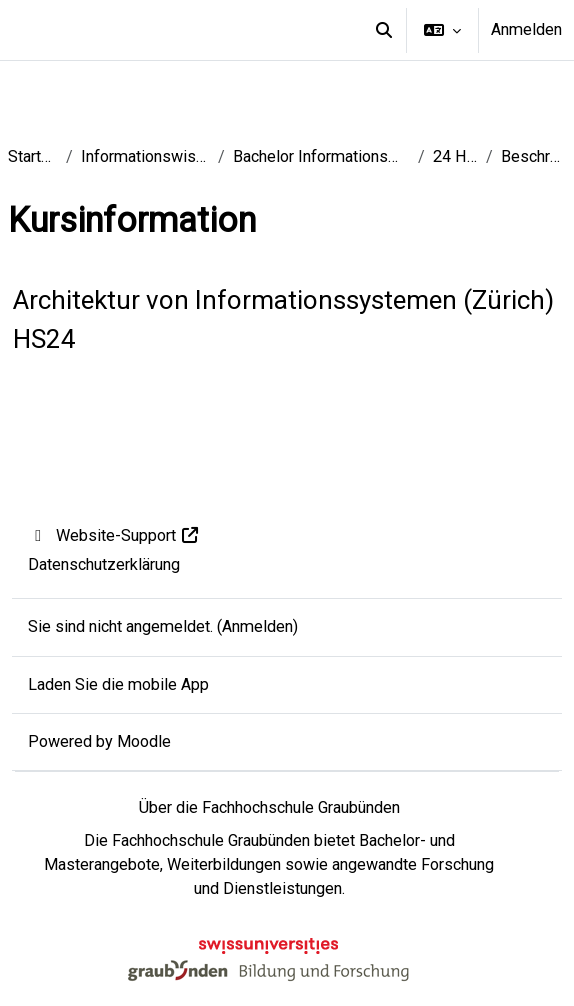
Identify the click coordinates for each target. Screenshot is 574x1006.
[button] (384, 30)
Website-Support (114, 535)
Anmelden (526, 29)
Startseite (33, 156)
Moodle (144, 741)
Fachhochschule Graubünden (211, 840)
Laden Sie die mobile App (118, 684)
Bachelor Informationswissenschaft (321, 156)
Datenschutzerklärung (104, 564)
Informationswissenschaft (146, 156)
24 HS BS (455, 156)
